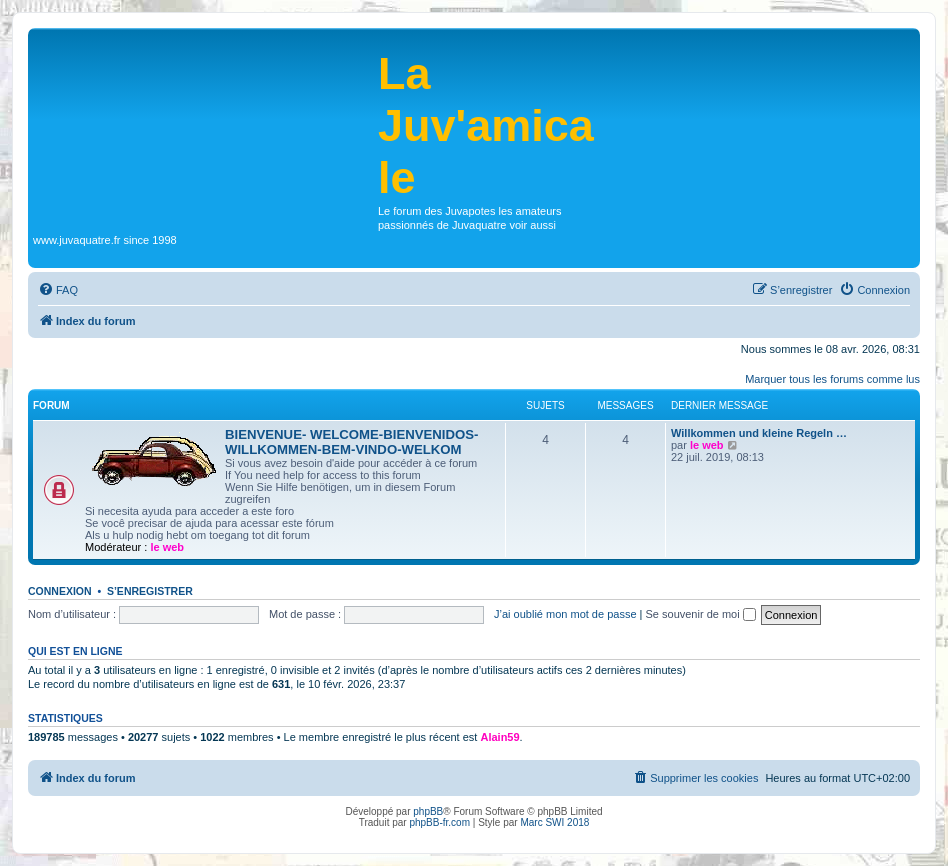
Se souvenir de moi (701, 614)
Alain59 (499, 737)
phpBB (428, 811)
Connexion (60, 591)
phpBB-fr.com (439, 822)
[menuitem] (58, 290)
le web (167, 547)
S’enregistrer (150, 591)
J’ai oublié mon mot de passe (565, 614)
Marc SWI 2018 (554, 822)
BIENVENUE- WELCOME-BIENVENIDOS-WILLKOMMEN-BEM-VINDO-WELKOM (352, 442)
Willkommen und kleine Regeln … (759, 433)
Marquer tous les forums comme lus (832, 379)
